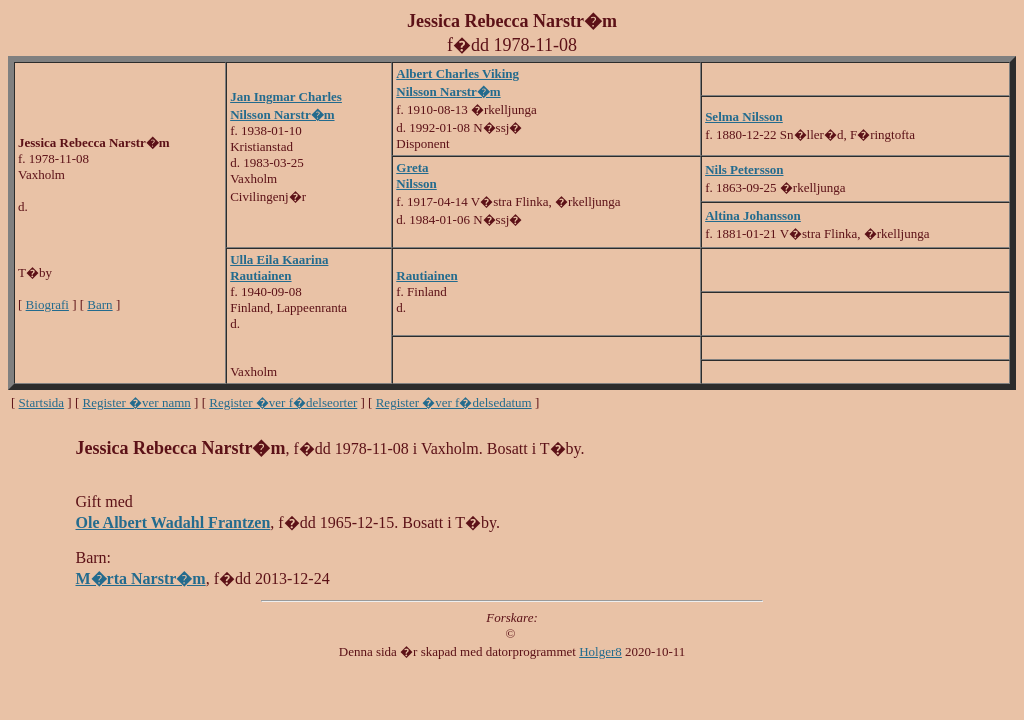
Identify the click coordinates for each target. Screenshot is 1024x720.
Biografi (47, 304)
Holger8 (600, 651)
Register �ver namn (137, 402)
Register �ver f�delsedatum (454, 402)
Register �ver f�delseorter (283, 402)
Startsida (42, 402)
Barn (99, 304)
